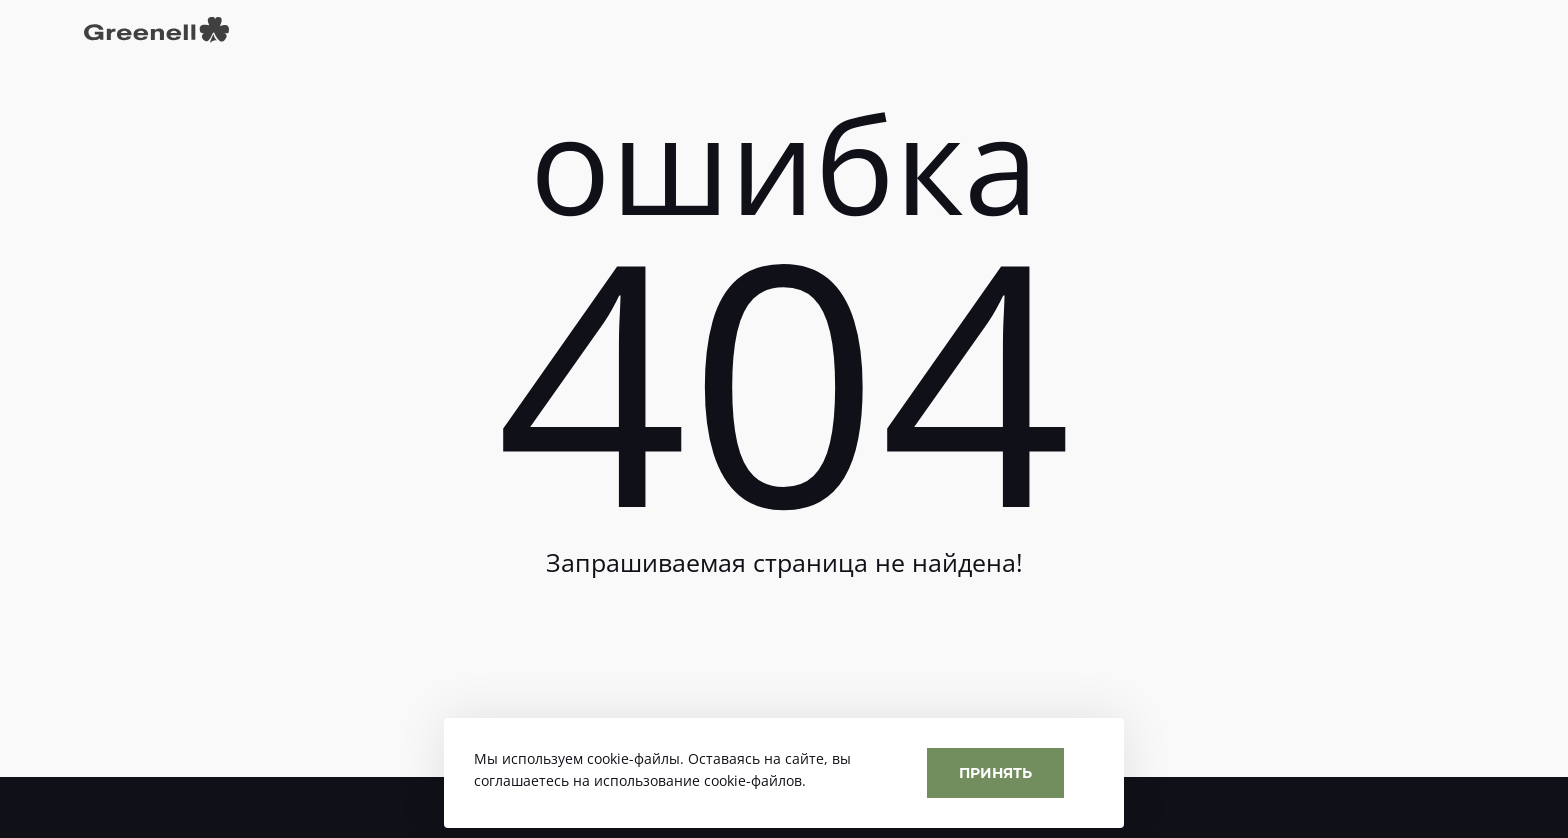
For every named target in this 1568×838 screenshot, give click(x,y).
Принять (995, 772)
